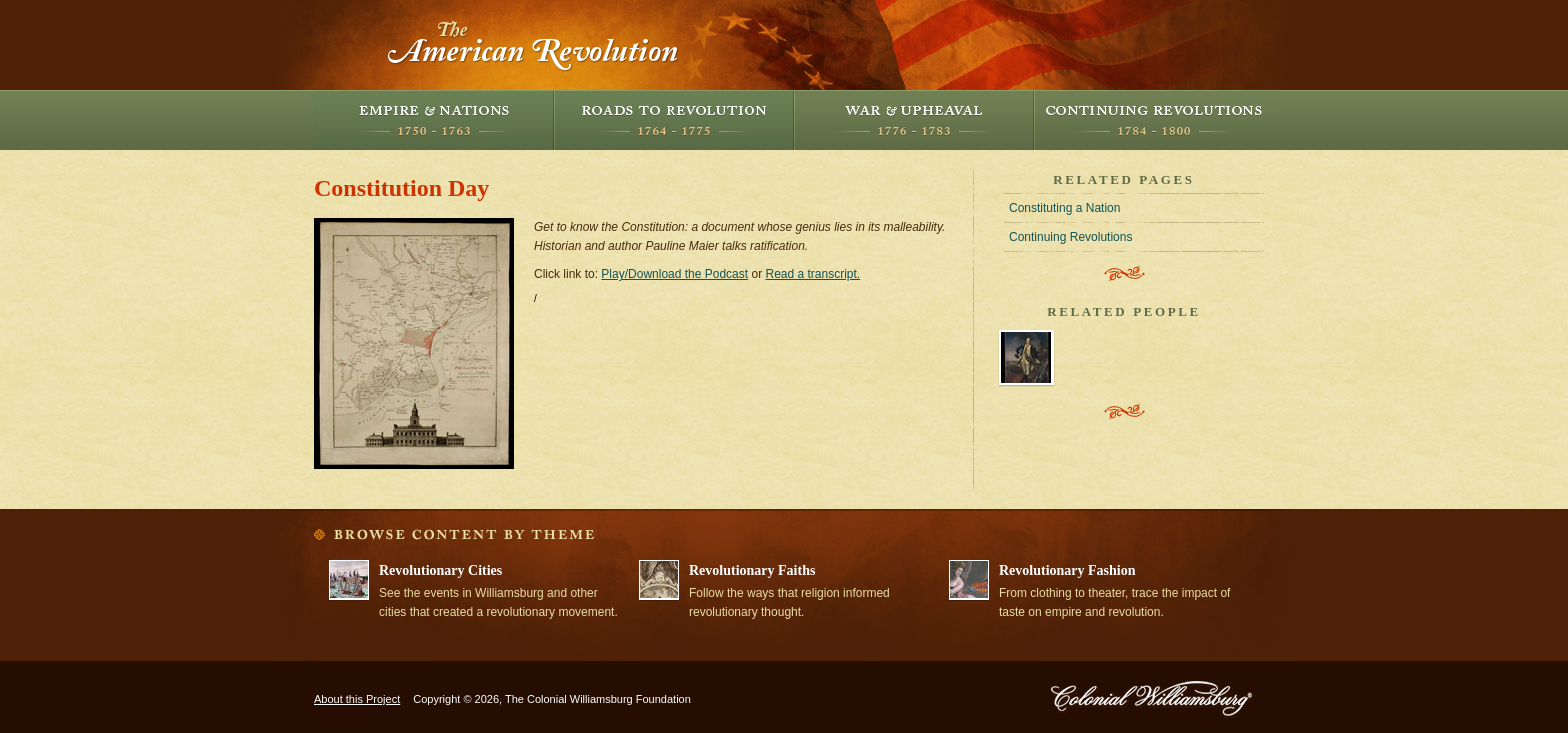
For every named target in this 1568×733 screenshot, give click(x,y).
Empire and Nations (434, 120)
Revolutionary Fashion (1067, 570)
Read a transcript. (812, 274)
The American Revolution (534, 45)
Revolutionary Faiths (752, 570)
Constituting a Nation (1064, 208)
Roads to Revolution (674, 120)
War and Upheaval (914, 120)
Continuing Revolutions (1154, 120)
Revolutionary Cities (440, 570)
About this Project (357, 699)
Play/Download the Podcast (674, 274)
